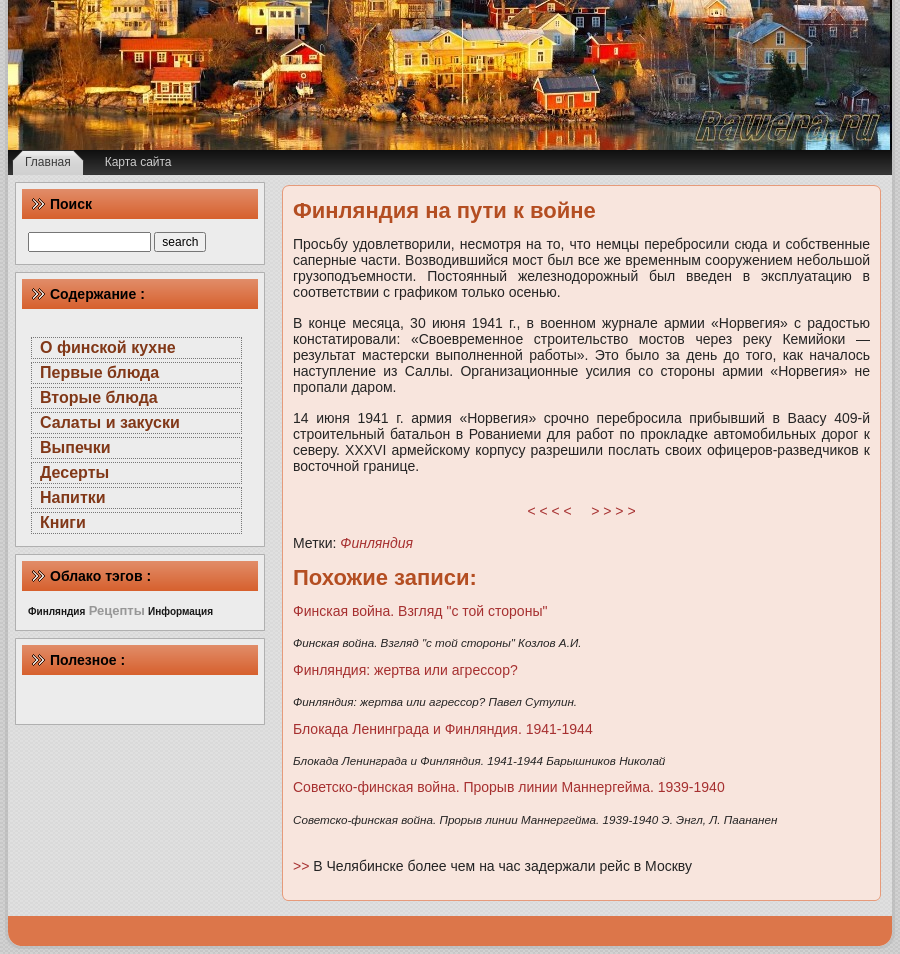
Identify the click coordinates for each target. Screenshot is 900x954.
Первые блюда (99, 372)
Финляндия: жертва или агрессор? (405, 670)
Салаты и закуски (110, 422)
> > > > (613, 511)
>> (303, 866)
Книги (63, 522)
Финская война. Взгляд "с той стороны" (420, 611)
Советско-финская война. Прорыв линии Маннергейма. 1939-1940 (509, 787)
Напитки (73, 497)
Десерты (74, 472)
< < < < (550, 511)
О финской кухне (108, 347)
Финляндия (376, 543)
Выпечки (75, 447)
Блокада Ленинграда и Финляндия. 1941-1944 (443, 729)
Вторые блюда (99, 397)
